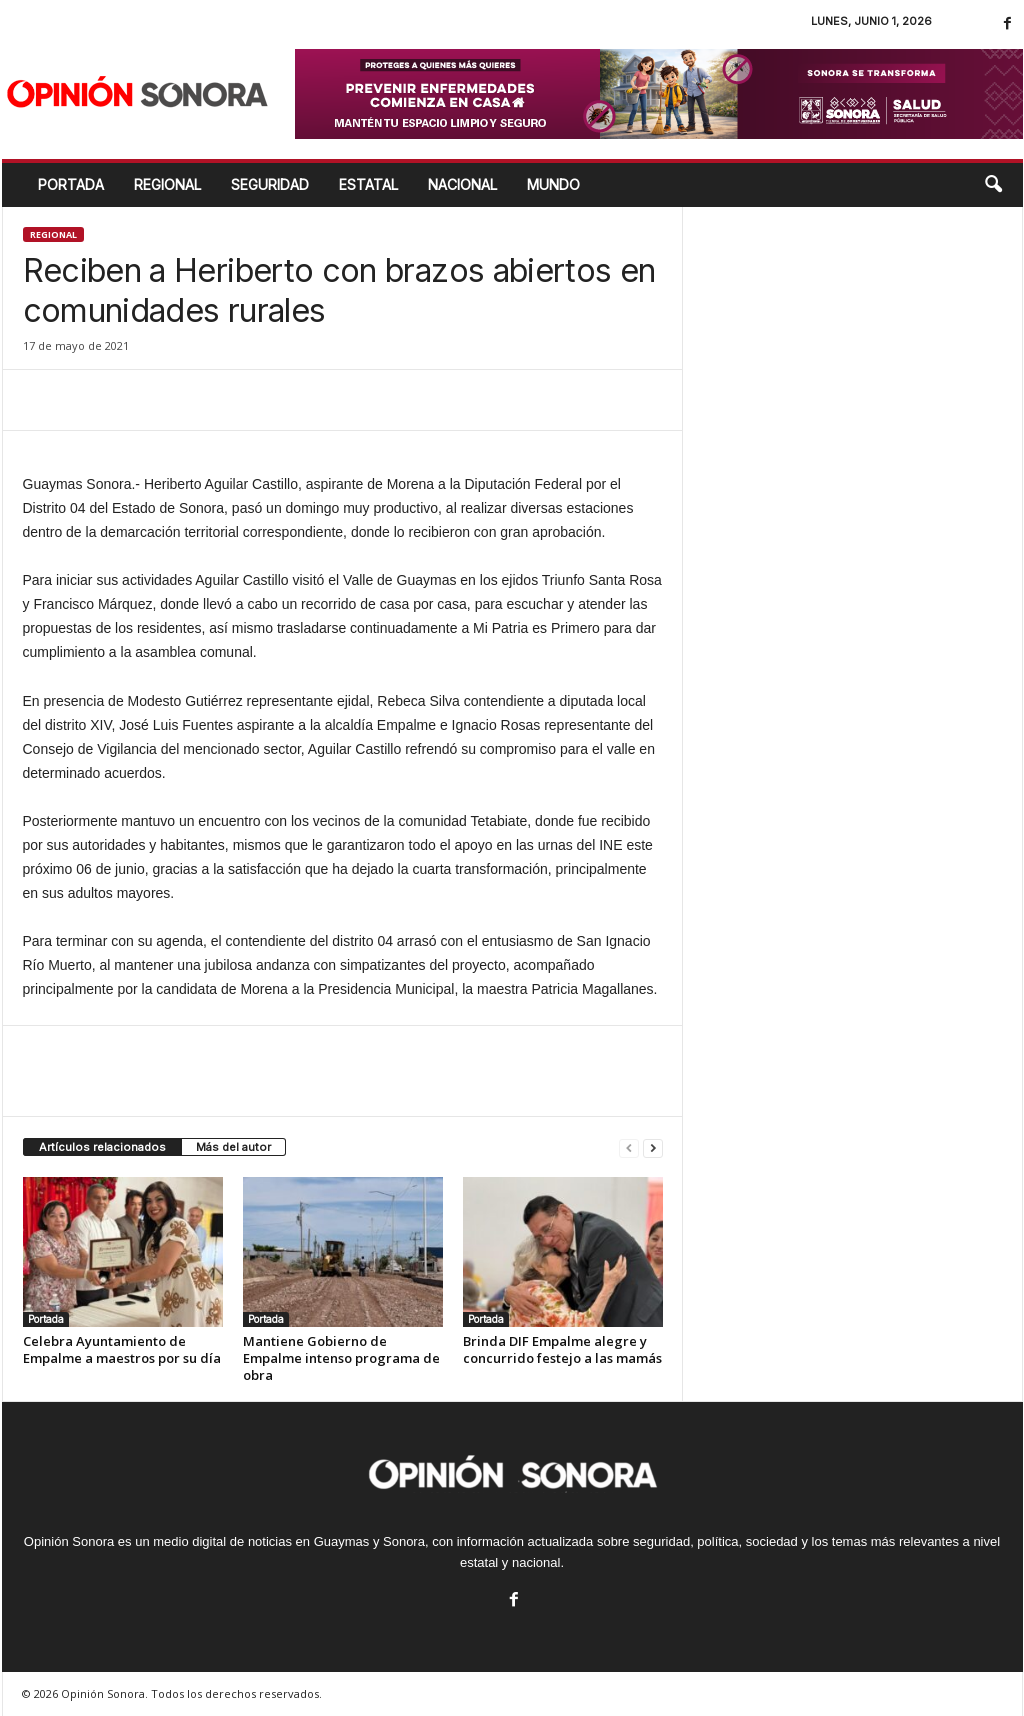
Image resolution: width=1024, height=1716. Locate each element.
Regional (53, 234)
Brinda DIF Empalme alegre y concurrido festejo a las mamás (562, 1349)
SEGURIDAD (270, 184)
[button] (993, 185)
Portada (71, 184)
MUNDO (553, 184)
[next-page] (653, 1147)
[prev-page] (629, 1147)
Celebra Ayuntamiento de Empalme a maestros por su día (122, 1349)
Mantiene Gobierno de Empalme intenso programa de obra (341, 1358)
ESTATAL (368, 184)
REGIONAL (167, 184)
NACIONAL (462, 184)
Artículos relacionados (102, 1147)
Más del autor (233, 1147)
